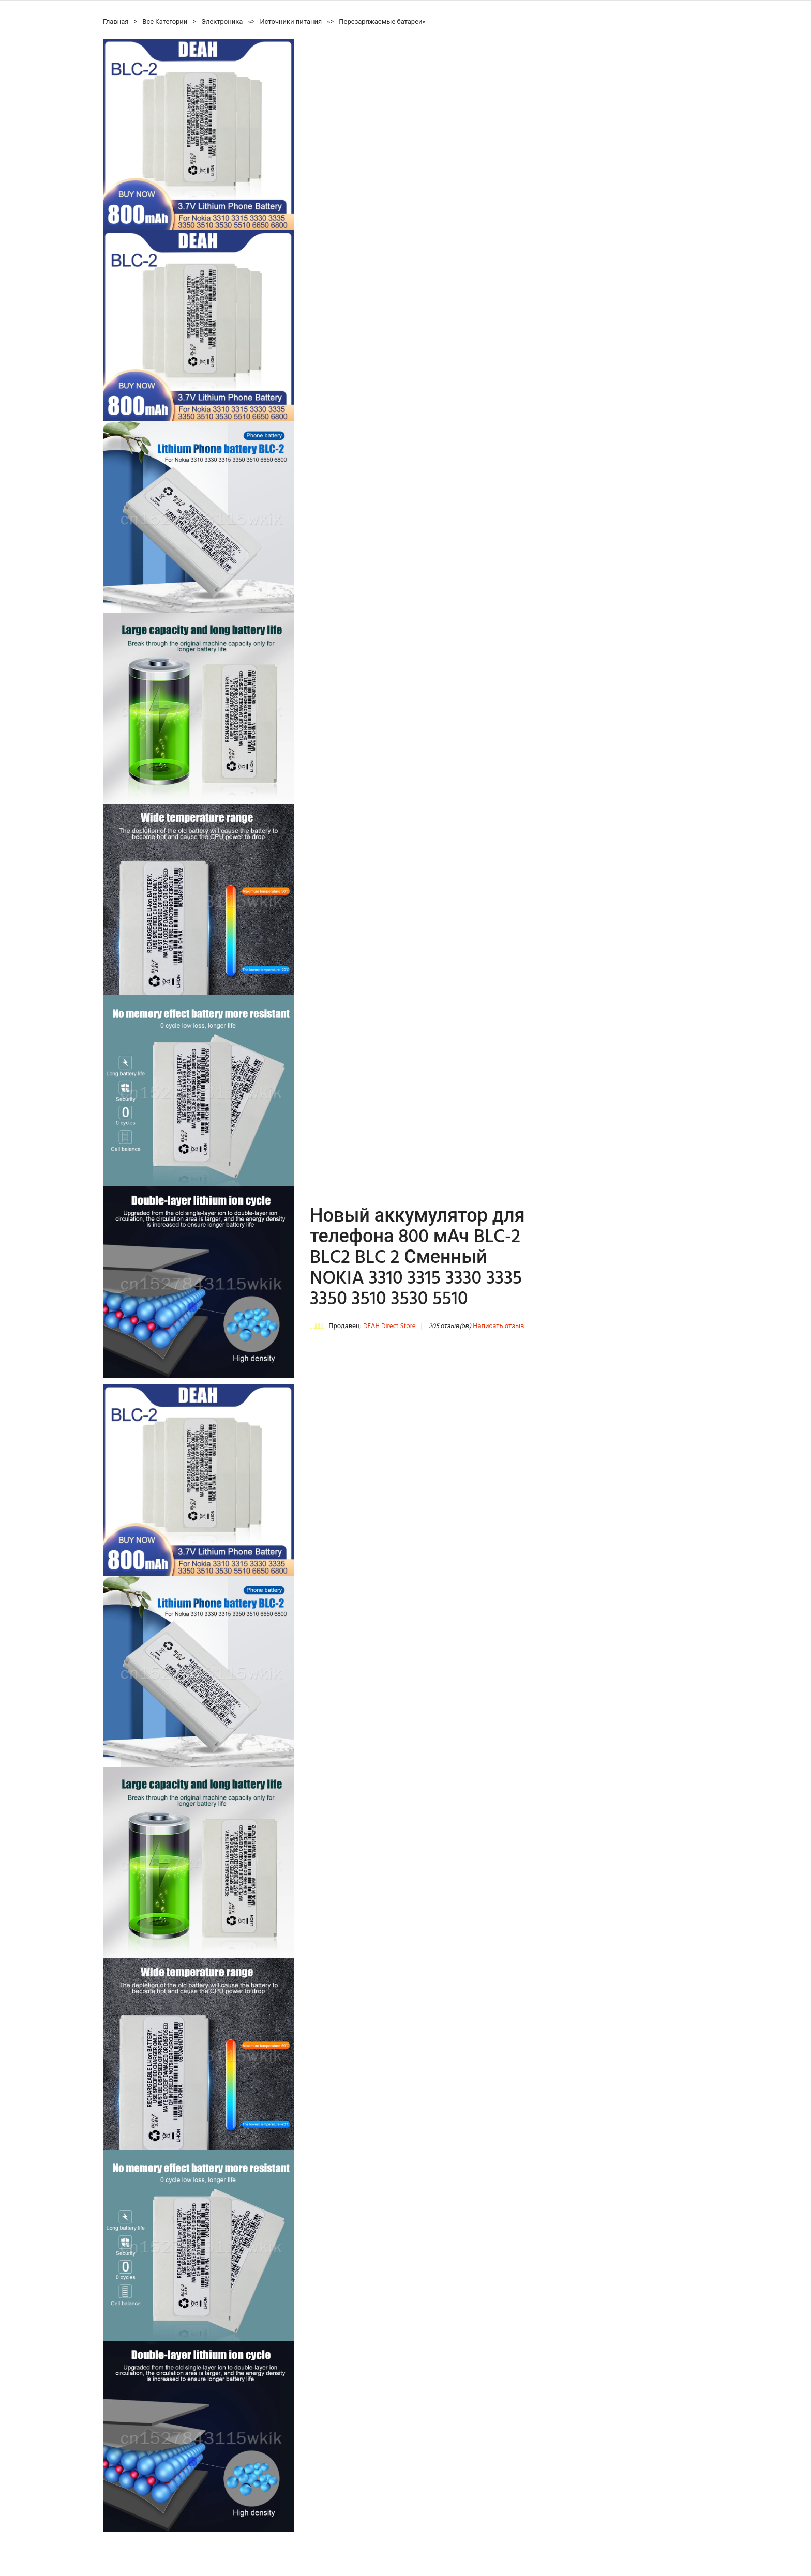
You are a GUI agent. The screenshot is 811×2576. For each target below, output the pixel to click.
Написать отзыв (498, 1326)
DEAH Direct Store (389, 1326)
